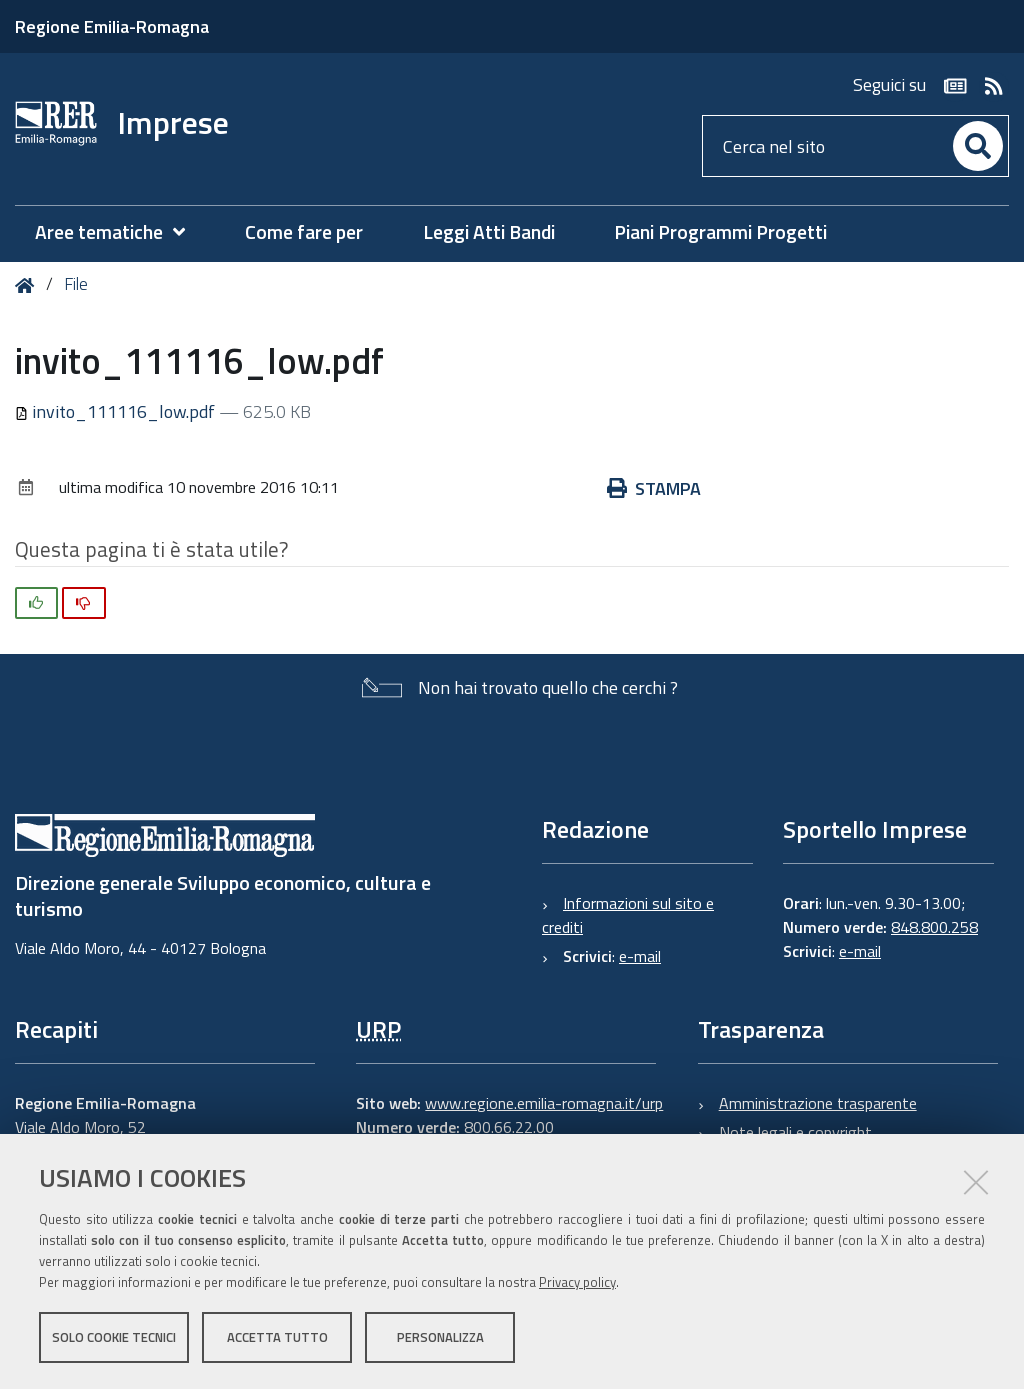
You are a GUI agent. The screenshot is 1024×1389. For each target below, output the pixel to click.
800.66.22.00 (509, 1127)
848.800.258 (934, 927)
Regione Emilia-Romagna (112, 26)
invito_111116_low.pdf (117, 411)
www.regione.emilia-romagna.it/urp (544, 1103)
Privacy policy (577, 1282)
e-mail (640, 956)
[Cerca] (978, 146)
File (76, 284)
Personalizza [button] (440, 1337)
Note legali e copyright (795, 1132)
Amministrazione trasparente (818, 1103)
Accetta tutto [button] (277, 1337)
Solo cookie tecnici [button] (114, 1337)
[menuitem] (120, 232)
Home (28, 285)
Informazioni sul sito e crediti (628, 915)
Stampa (654, 488)
